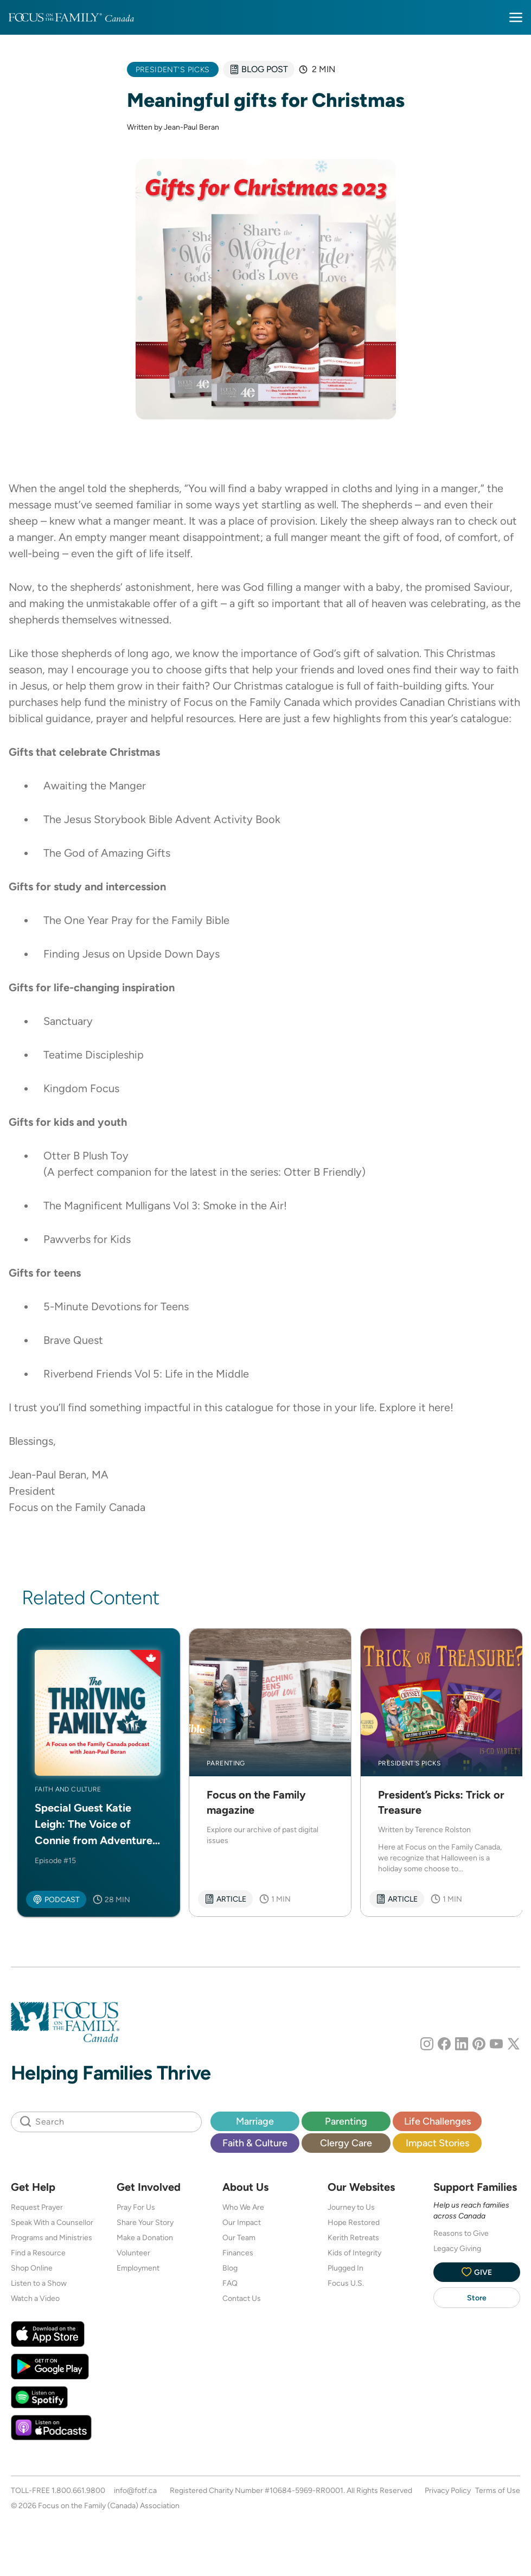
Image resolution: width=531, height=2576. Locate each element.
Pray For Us (136, 2207)
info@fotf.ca (135, 2490)
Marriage (255, 2121)
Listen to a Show (39, 2283)
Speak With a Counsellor (52, 2222)
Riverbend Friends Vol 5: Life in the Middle (146, 1374)
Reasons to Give (461, 2233)
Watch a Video (35, 2298)
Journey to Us (351, 2207)
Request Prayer (37, 2207)
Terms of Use (497, 2490)
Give (477, 2272)
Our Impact (241, 2222)
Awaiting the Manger (94, 786)
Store (477, 2297)
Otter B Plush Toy (86, 1156)
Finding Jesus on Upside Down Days (131, 954)
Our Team (238, 2237)
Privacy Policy (448, 2490)
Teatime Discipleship (93, 1055)
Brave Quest (73, 1340)
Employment (138, 2267)
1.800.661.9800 (78, 2490)
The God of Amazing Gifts (106, 853)
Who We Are (243, 2207)
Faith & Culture (254, 2142)
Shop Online (32, 2267)
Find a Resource (38, 2252)
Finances (237, 2252)
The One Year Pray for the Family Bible (136, 920)
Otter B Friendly (323, 1172)
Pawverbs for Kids (87, 1239)
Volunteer (133, 2252)
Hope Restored (354, 2222)
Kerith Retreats (353, 2237)
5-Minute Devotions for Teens (116, 1306)
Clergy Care (346, 2142)
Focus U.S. (346, 2283)
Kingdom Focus (81, 1088)
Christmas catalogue (284, 686)
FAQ (230, 2283)
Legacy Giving (457, 2248)
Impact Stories (437, 2142)
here (439, 1407)
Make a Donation (145, 2237)
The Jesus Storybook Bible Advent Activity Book (161, 819)
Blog (230, 2267)
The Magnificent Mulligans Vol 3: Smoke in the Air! (165, 1206)
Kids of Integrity (354, 2252)
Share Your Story (145, 2222)
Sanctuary (68, 1021)
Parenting (346, 2121)
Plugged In (345, 2267)
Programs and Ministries (51, 2237)
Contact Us (241, 2298)
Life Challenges (437, 2121)
